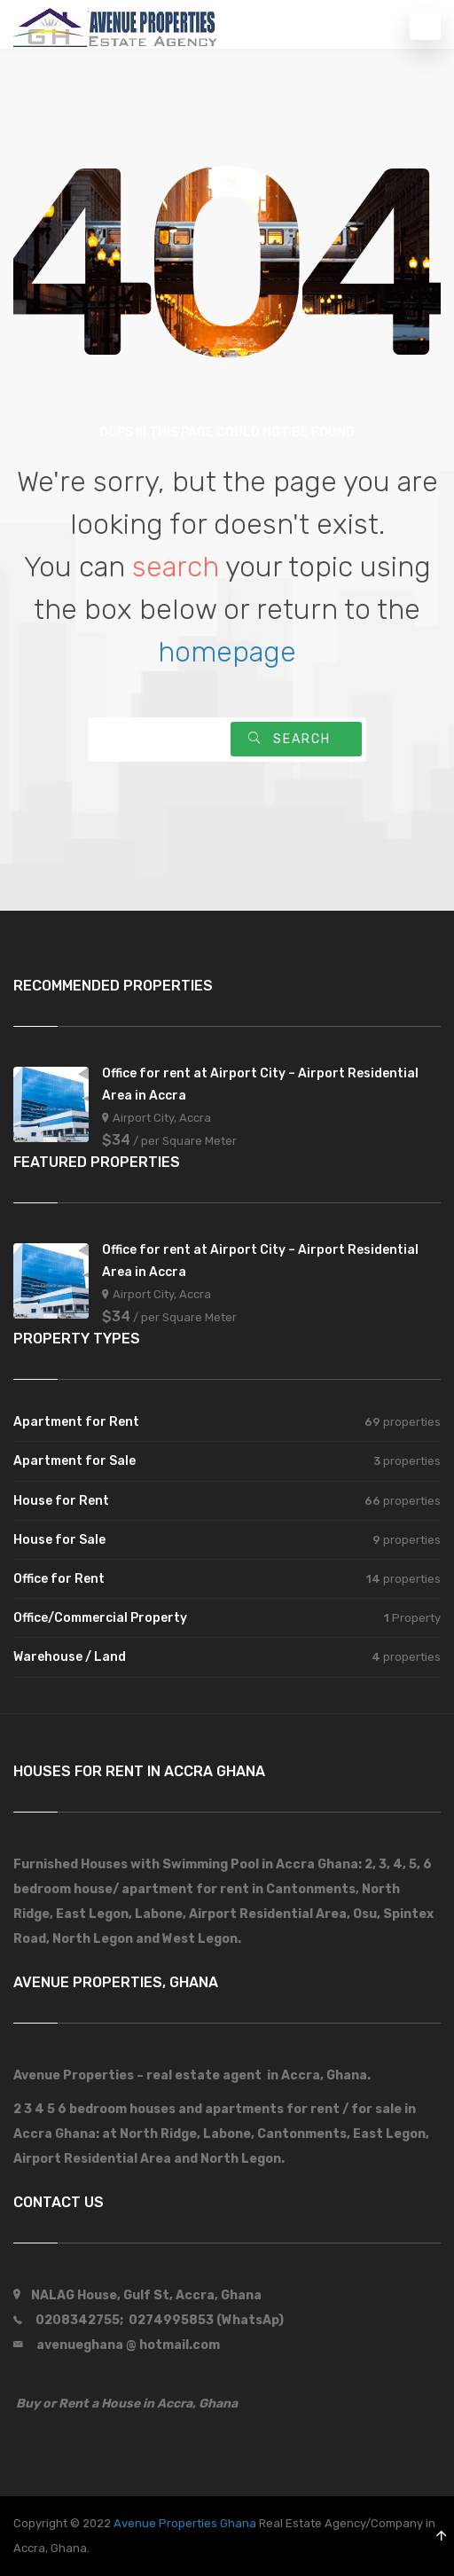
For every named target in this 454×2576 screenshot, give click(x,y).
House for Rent (61, 1500)
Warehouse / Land (69, 1656)
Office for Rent (59, 1578)
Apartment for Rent (76, 1421)
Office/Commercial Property (100, 1617)
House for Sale (59, 1539)
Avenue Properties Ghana (185, 2523)
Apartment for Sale (74, 1460)
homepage (227, 652)
